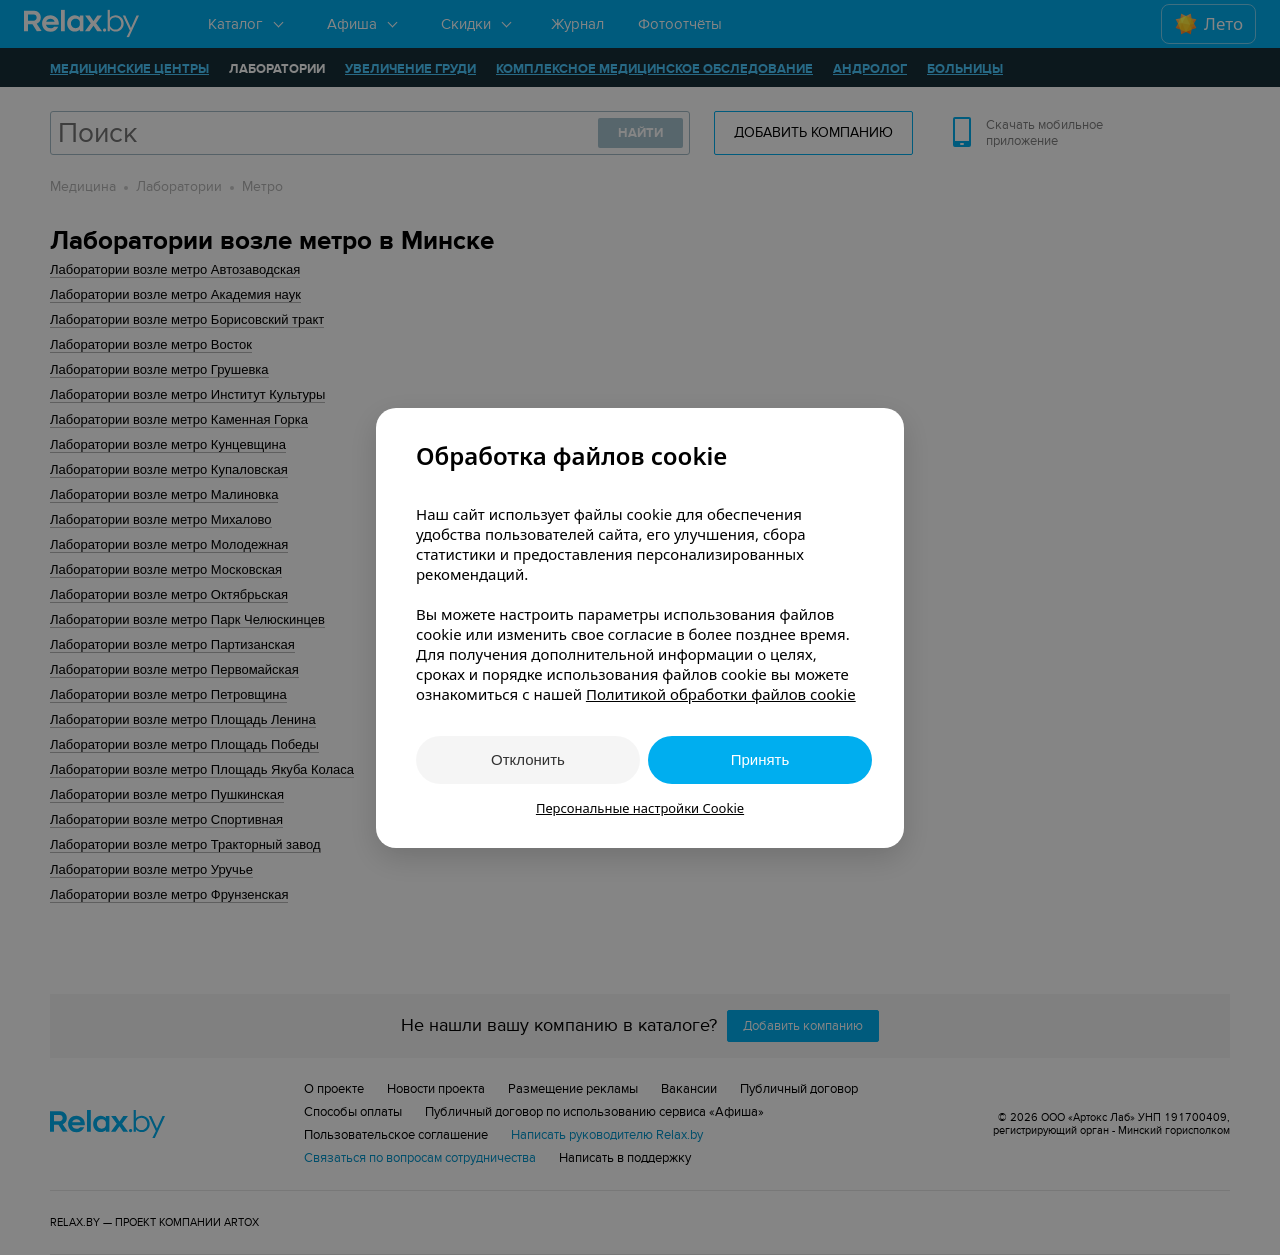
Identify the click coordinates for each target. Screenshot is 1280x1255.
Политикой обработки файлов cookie (721, 694)
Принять (760, 759)
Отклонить (528, 759)
